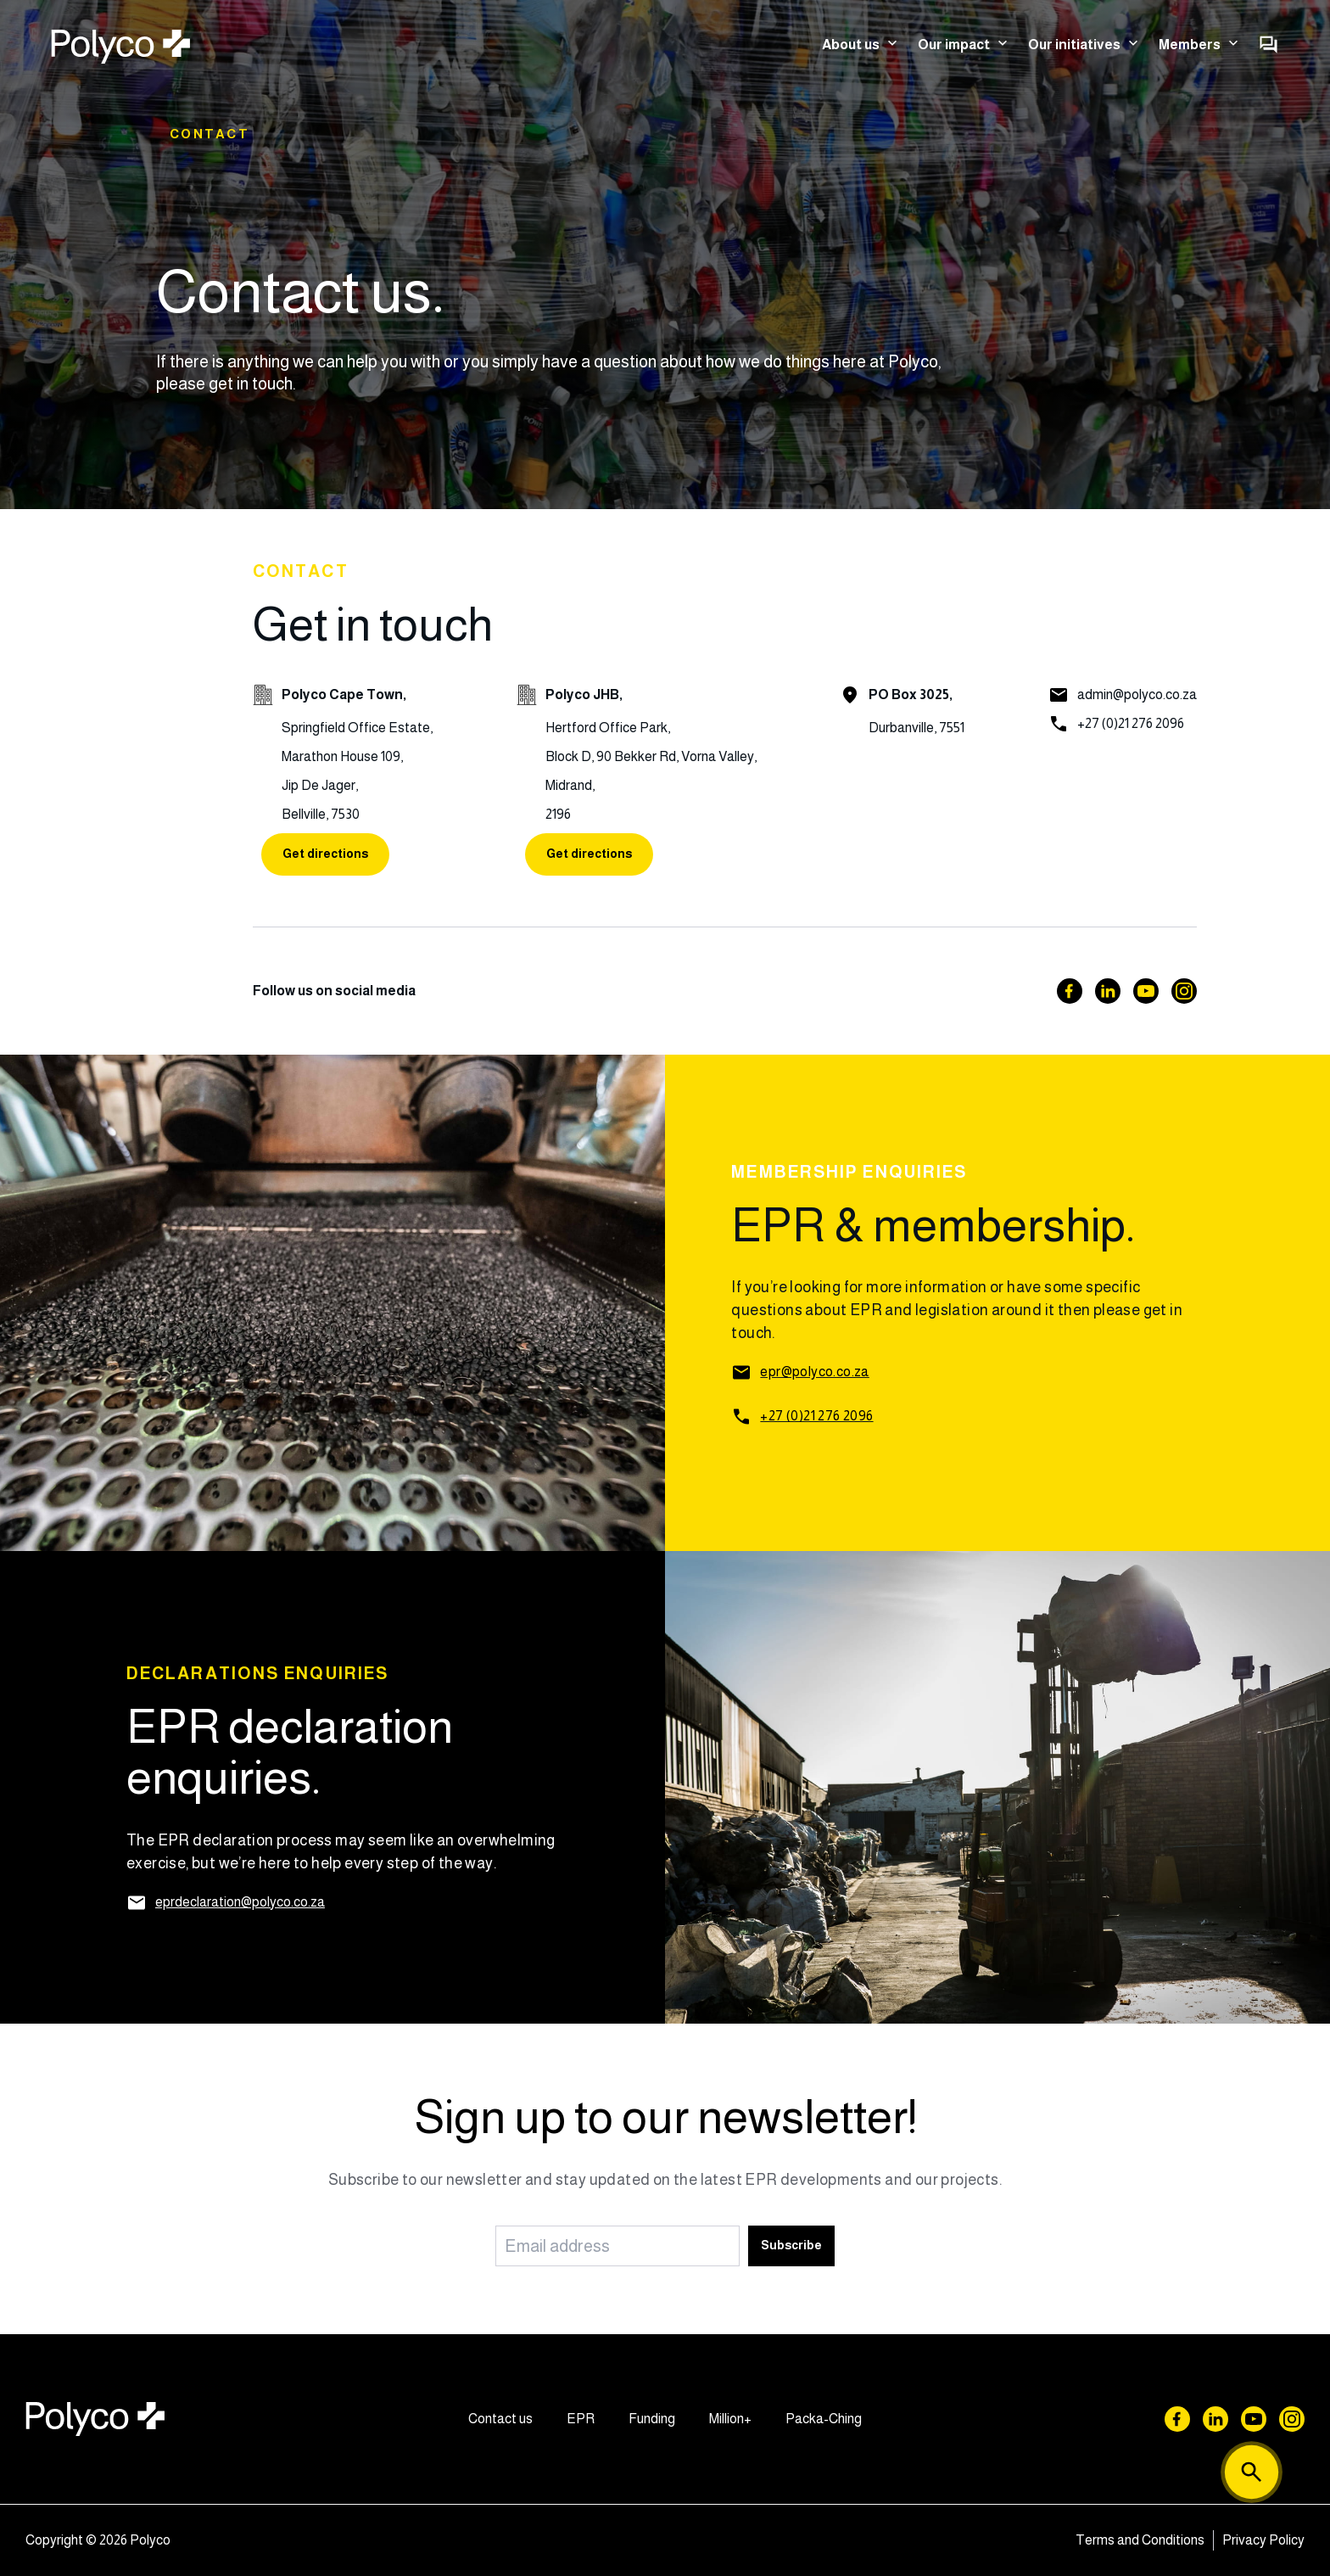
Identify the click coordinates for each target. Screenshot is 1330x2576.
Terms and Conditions (1140, 2540)
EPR (581, 2418)
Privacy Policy (1263, 2540)
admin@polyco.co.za (1137, 694)
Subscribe (791, 2245)
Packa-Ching (823, 2418)
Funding (652, 2418)
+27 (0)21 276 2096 (1130, 723)
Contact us (500, 2418)
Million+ (730, 2418)
